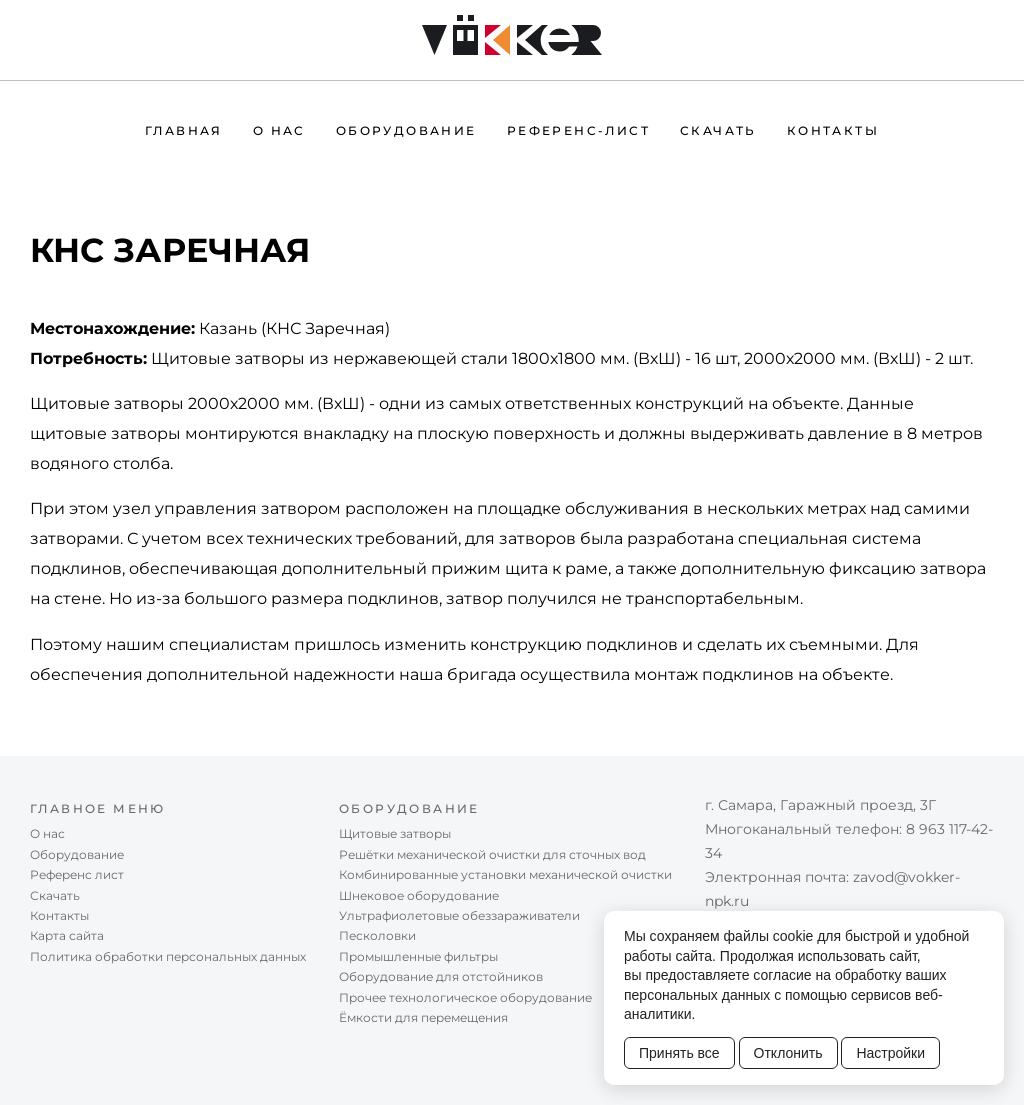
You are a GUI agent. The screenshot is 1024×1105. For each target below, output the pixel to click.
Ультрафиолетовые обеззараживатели (459, 915)
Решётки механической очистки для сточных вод (492, 854)
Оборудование (406, 130)
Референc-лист (578, 130)
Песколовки (377, 935)
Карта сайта (67, 935)
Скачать (718, 130)
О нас (279, 130)
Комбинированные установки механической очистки (505, 874)
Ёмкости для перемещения (423, 1017)
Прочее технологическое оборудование (465, 997)
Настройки (890, 1053)
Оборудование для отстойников (441, 976)
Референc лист (77, 874)
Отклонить (788, 1053)
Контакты (833, 130)
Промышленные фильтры (418, 956)
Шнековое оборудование (419, 895)
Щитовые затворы (395, 833)
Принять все (679, 1053)
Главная (184, 130)
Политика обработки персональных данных (168, 956)
